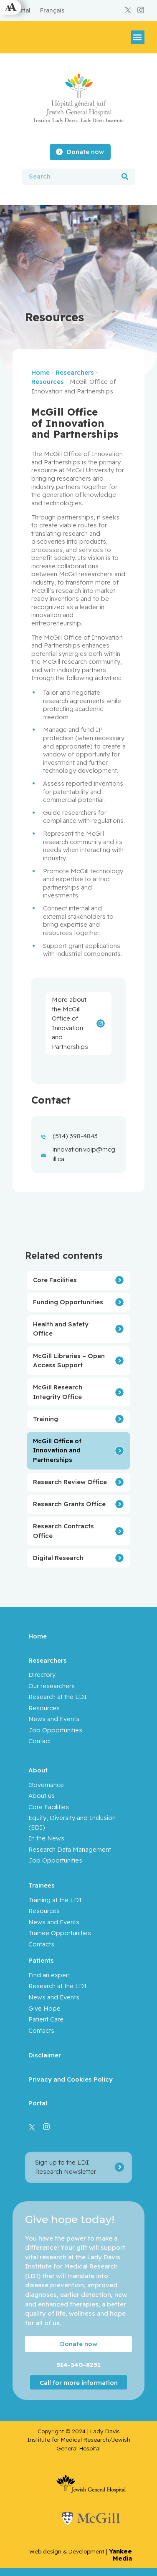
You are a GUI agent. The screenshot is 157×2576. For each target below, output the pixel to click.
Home (40, 372)
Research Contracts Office (63, 1531)
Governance (46, 1785)
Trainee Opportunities (59, 1933)
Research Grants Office (69, 1504)
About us (41, 1796)
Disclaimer (44, 2055)
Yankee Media (120, 2554)
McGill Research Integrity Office (57, 1392)
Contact (39, 1741)
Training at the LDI (55, 1900)
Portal (37, 2103)
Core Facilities (55, 1280)
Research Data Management (69, 1849)
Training (45, 1419)
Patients (41, 1960)
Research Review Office (70, 1482)
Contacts (41, 1944)
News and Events (53, 1719)
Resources (47, 382)
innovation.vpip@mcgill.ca (84, 1154)
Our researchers (51, 1686)
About (38, 1770)
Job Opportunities (55, 1730)
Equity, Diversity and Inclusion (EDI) (72, 1822)
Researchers (75, 372)
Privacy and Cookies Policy (70, 2079)
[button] (137, 37)
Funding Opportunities (68, 1302)
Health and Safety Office (61, 1329)
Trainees (41, 1885)
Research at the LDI (57, 1697)
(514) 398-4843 (75, 1136)
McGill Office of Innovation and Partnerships (57, 1450)
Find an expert (49, 1975)
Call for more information (79, 2382)
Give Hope (44, 2008)
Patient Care (45, 2019)
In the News (46, 1838)
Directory (42, 1675)
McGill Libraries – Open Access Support (69, 1360)
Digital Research (58, 1558)
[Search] (125, 177)
